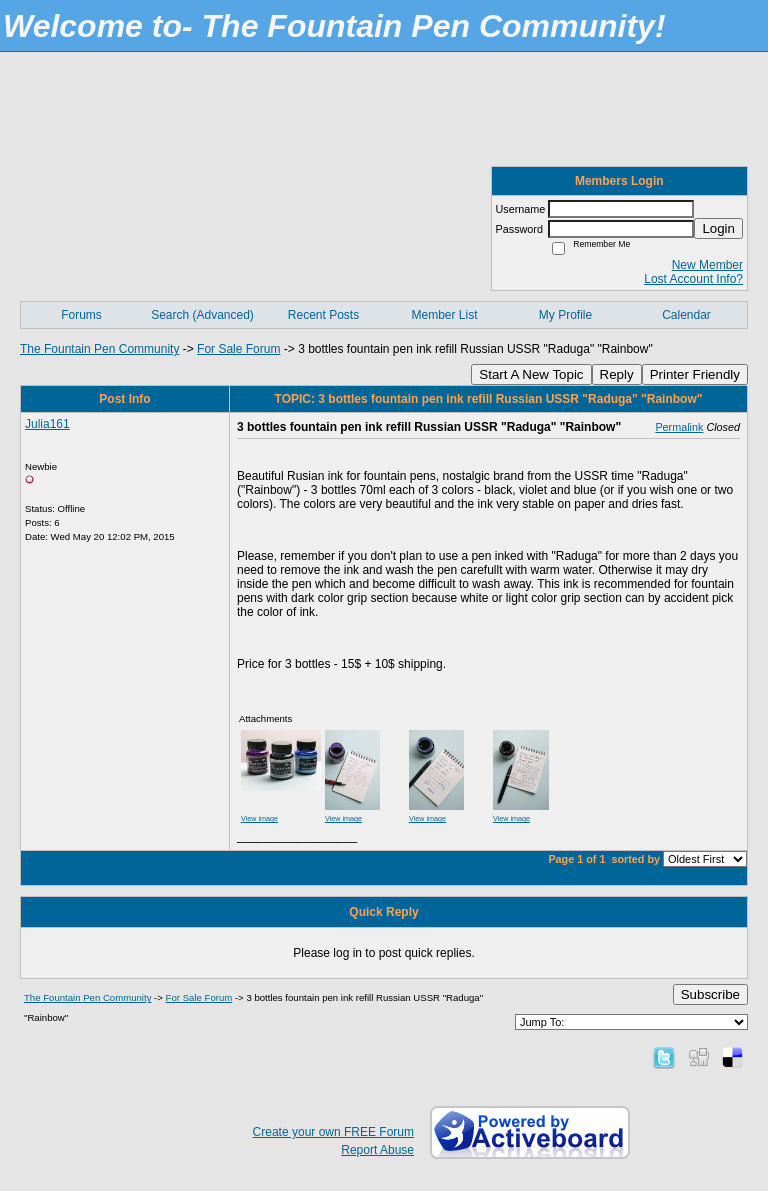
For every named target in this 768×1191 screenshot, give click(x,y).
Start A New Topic (531, 374)
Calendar (686, 315)
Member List (444, 315)
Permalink (679, 427)
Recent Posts (323, 315)
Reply (617, 374)
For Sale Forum (238, 349)
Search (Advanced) (202, 315)
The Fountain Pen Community (99, 349)
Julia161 (47, 424)
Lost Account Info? (693, 279)
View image (259, 818)
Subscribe (710, 994)
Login (718, 228)
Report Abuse (377, 1150)
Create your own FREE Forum (333, 1132)
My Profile (565, 315)
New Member (707, 265)
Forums (81, 315)
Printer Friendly (695, 374)
